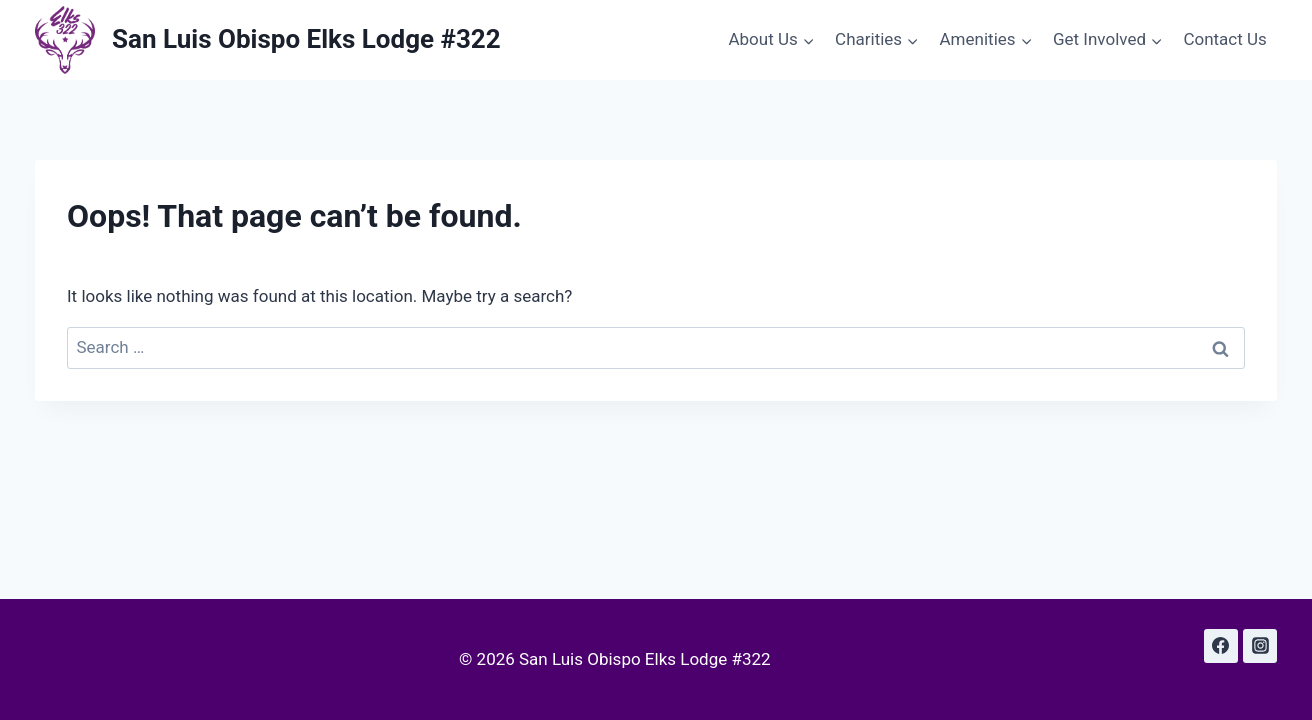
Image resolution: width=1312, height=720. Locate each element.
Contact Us (1224, 39)
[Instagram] (1260, 646)
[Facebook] (1221, 646)
